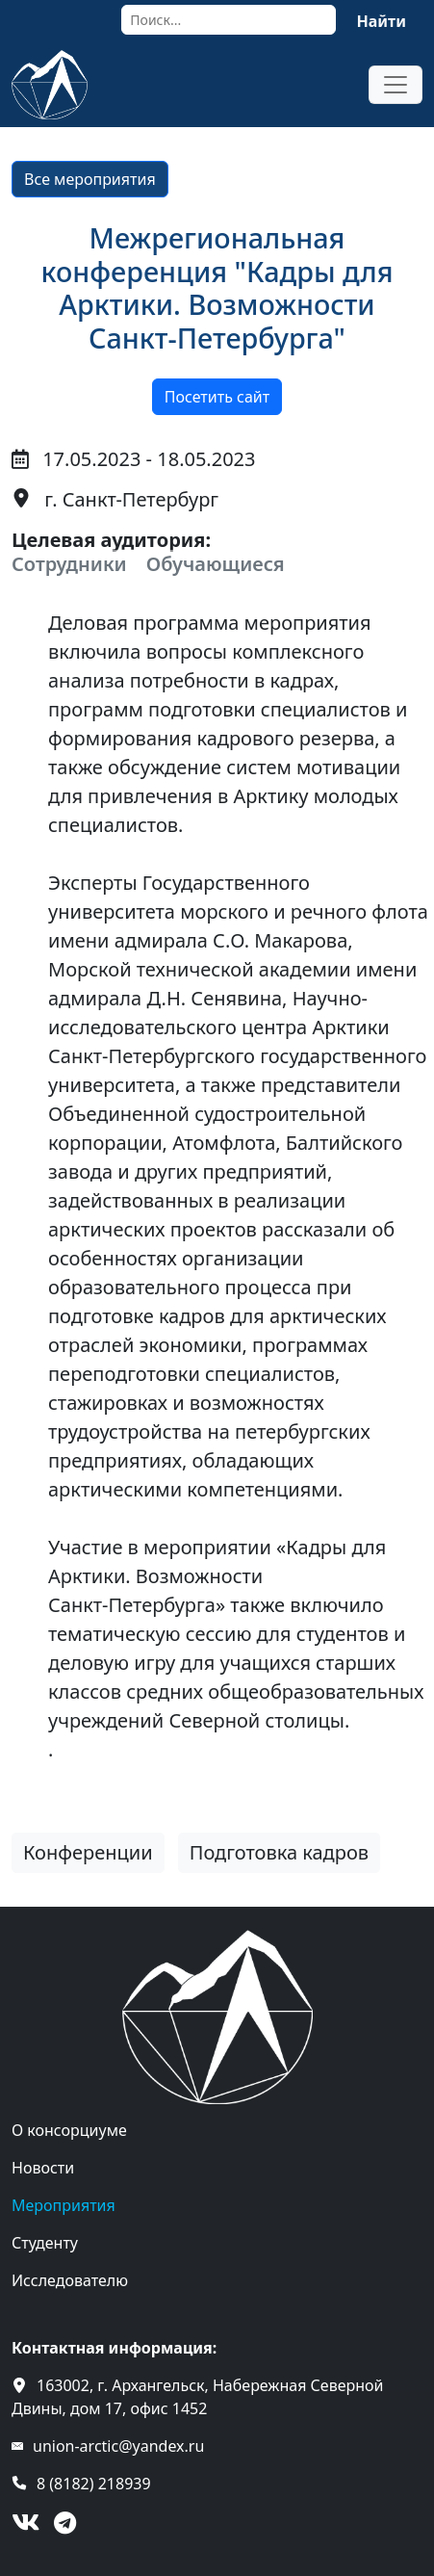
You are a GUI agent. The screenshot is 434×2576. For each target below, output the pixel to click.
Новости (43, 2167)
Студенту (45, 2242)
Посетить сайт (217, 396)
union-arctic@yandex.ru (118, 2446)
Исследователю (70, 2280)
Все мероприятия (90, 179)
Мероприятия (63, 2205)
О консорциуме (69, 2130)
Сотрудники (69, 564)
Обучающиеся (215, 564)
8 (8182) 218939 (94, 2483)
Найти (381, 21)
